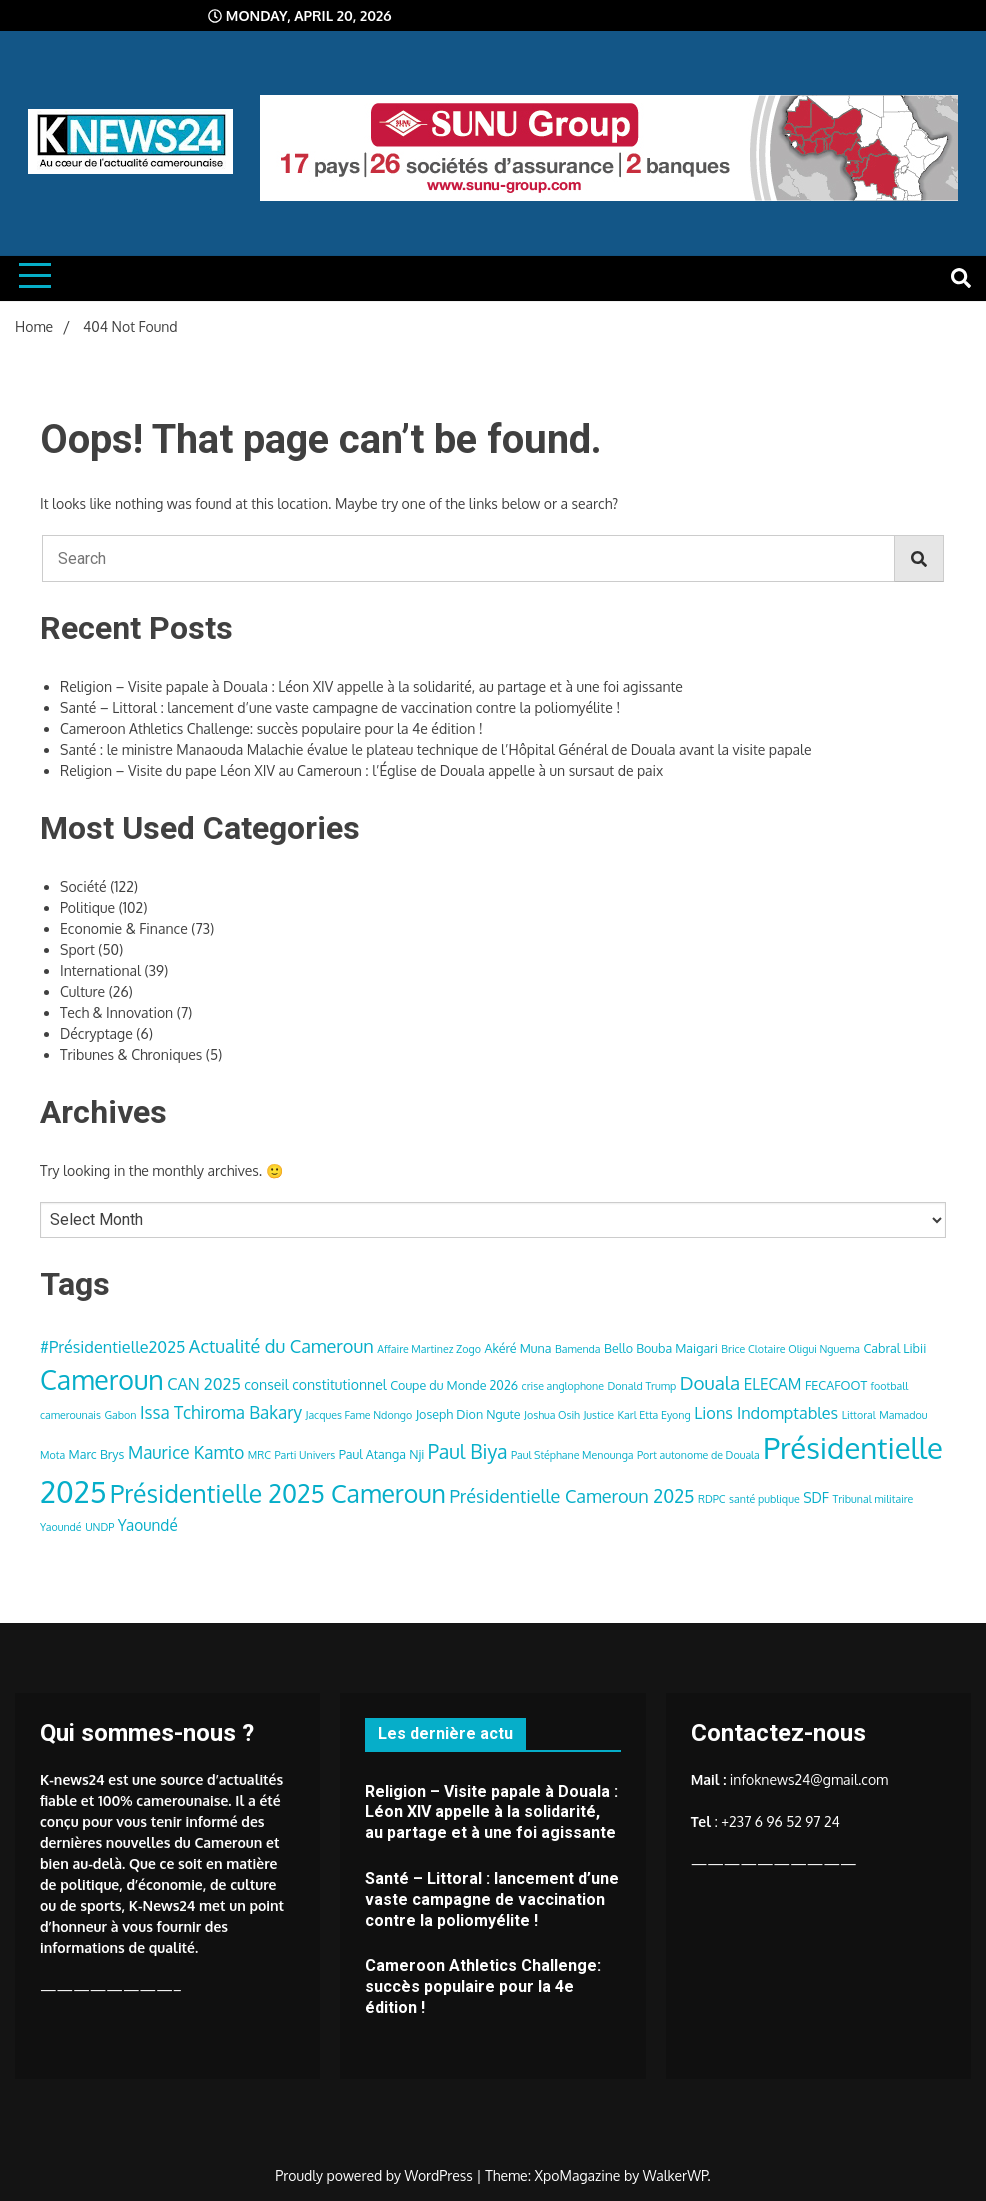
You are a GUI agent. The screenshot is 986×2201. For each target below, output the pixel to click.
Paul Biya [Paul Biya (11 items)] (468, 1451)
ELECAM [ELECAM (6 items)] (773, 1384)
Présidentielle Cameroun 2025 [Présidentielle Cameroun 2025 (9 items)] (571, 1495)
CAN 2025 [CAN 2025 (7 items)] (204, 1383)
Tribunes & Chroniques (131, 1054)
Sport (77, 949)
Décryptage (96, 1033)
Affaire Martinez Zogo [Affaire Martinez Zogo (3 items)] (429, 1349)
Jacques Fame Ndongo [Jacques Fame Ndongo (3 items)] (359, 1415)
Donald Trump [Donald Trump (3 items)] (642, 1386)
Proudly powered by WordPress (375, 2175)
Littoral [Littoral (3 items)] (859, 1415)
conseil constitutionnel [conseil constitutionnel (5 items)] (315, 1384)
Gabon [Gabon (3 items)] (120, 1415)
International (100, 970)
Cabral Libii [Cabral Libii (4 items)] (894, 1348)
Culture (82, 991)
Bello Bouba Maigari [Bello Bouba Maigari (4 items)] (661, 1348)
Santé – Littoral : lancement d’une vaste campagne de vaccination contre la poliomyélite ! (340, 707)
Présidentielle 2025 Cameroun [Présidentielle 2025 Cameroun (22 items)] (278, 1493)
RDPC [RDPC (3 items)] (712, 1499)
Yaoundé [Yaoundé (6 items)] (148, 1525)
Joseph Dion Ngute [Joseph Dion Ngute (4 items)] (468, 1414)
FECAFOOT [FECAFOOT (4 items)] (836, 1385)
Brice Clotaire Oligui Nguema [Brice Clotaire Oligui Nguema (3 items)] (790, 1349)
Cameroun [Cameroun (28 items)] (102, 1379)
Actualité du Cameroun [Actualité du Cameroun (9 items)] (281, 1345)
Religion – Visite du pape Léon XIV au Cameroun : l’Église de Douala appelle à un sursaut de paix (361, 770)
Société (83, 886)
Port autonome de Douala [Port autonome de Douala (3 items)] (698, 1455)
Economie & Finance (124, 928)
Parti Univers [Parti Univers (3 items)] (304, 1455)
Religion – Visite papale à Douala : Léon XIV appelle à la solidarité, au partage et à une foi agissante (371, 686)
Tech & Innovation (116, 1012)
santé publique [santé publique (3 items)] (764, 1499)
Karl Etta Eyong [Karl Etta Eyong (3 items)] (654, 1415)
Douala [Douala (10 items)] (710, 1382)
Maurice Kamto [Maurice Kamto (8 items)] (186, 1452)
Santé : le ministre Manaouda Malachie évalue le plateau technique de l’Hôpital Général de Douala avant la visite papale (435, 749)
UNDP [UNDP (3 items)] (99, 1527)
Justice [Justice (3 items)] (598, 1415)
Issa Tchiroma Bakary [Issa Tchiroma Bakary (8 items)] (221, 1412)
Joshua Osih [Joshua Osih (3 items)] (552, 1415)
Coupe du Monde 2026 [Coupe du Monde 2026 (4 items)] (454, 1385)
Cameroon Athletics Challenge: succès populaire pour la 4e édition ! (271, 728)
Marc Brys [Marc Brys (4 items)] (97, 1454)
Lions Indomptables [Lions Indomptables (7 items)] (766, 1412)
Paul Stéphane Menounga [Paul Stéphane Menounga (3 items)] (572, 1455)
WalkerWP (675, 2175)
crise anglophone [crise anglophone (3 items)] (563, 1386)
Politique (87, 907)
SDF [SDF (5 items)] (816, 1497)
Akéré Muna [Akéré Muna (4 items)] (517, 1348)
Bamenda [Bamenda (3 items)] (578, 1349)
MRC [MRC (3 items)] (259, 1455)
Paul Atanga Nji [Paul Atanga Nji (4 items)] (382, 1454)
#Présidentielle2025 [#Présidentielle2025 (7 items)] (112, 1346)
